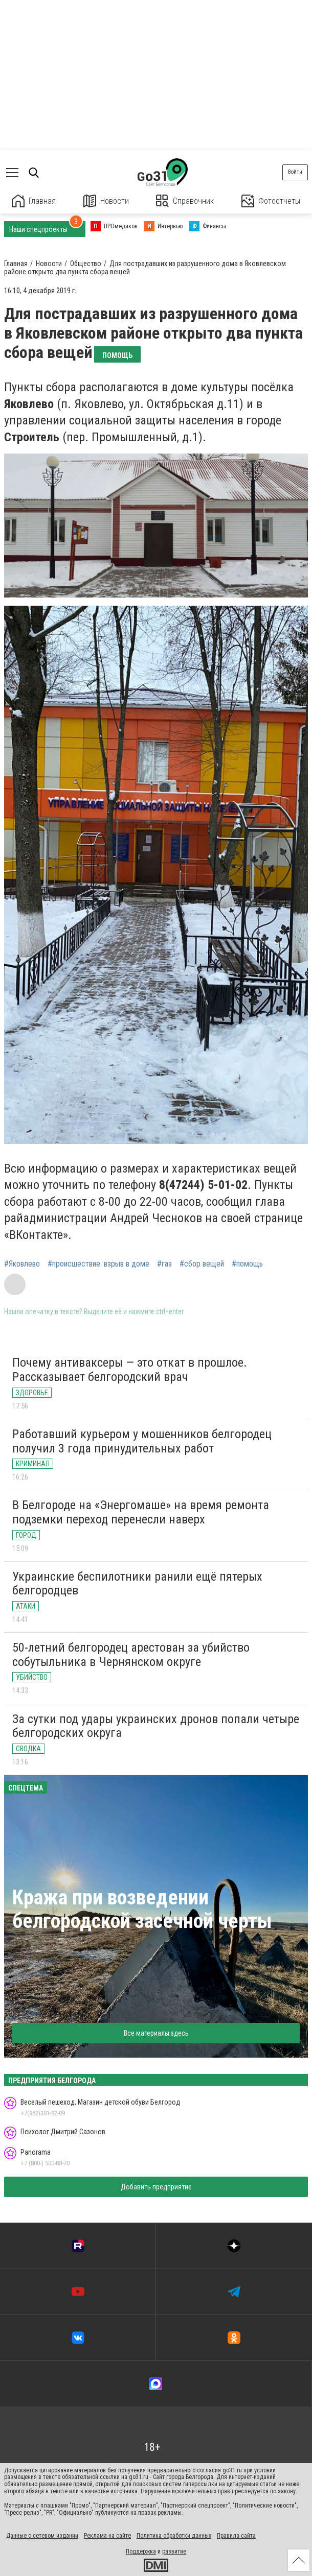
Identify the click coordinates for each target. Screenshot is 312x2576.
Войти (295, 172)
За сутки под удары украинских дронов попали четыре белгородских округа (155, 1726)
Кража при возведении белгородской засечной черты (142, 1909)
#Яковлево (22, 1264)
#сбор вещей (202, 1264)
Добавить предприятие (156, 2187)
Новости (106, 201)
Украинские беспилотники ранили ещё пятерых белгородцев (137, 1583)
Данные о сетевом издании (42, 2535)
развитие (174, 2551)
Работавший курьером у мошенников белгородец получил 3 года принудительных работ (142, 1441)
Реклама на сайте (107, 2535)
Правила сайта (236, 2535)
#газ (164, 1264)
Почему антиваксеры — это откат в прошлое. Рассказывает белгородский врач (129, 1369)
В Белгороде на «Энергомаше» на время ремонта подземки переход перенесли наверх (140, 1512)
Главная (34, 201)
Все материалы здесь (156, 2033)
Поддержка (141, 2551)
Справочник (185, 201)
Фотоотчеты (270, 201)
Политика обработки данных (174, 2535)
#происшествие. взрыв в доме (98, 1264)
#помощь (247, 1264)
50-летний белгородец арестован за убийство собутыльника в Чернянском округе (131, 1654)
